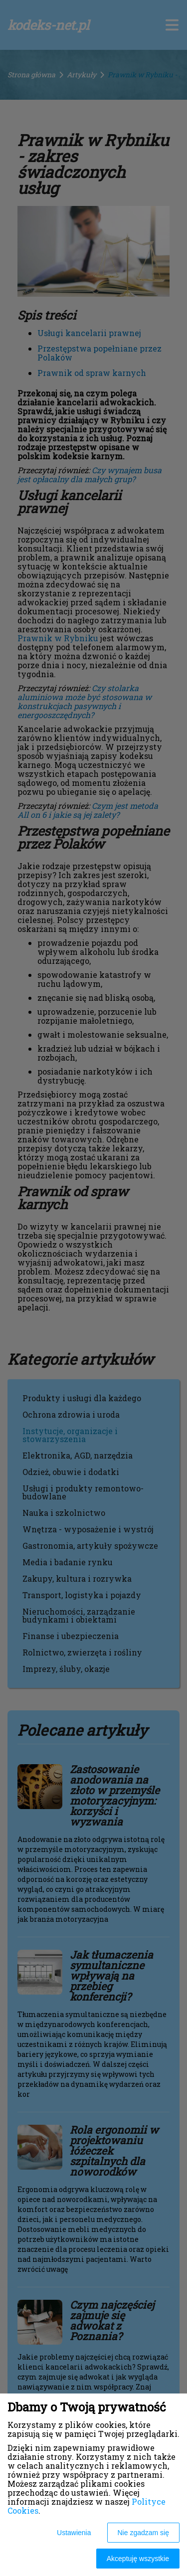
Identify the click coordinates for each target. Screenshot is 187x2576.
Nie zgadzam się (144, 2533)
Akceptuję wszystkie (138, 2559)
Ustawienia (74, 2533)
